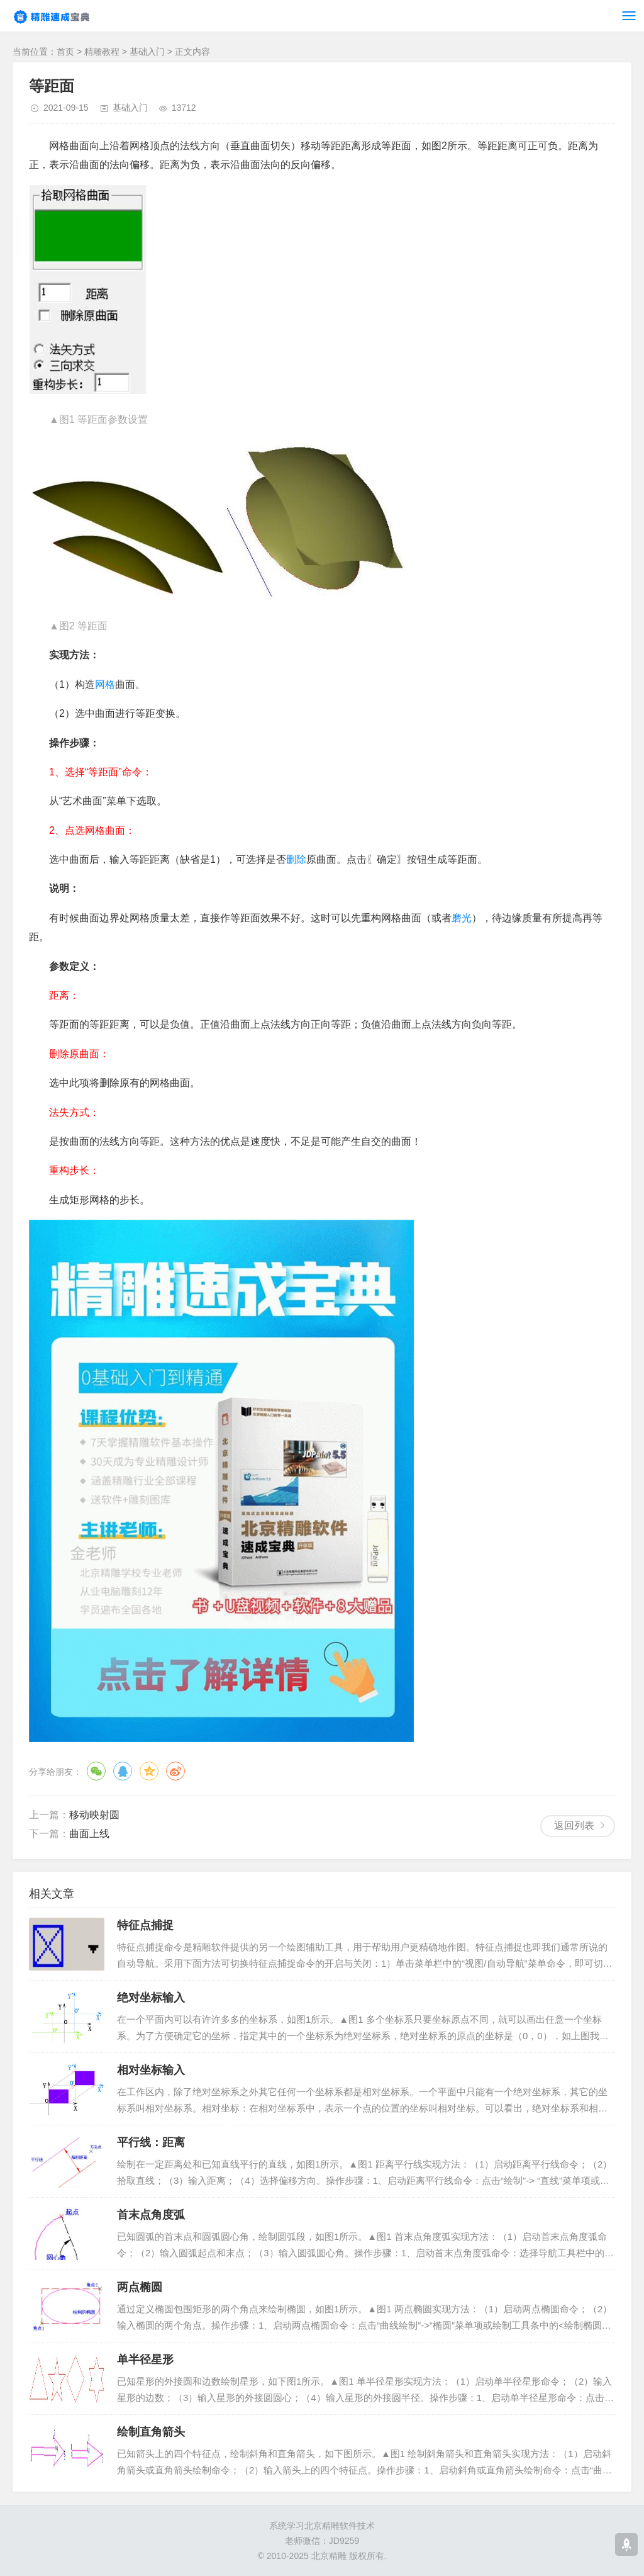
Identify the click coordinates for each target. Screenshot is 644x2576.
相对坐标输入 (151, 2070)
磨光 (462, 918)
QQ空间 (149, 1771)
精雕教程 (101, 52)
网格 (105, 684)
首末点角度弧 (151, 2214)
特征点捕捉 (145, 1925)
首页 (65, 52)
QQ (122, 1771)
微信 (96, 1771)
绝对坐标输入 (151, 1997)
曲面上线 (89, 1833)
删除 (296, 859)
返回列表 (574, 1825)
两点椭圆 (139, 2287)
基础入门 (147, 52)
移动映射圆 (94, 1814)
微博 (175, 1771)
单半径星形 (145, 2359)
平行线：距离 (151, 2142)
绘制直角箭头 (151, 2432)
